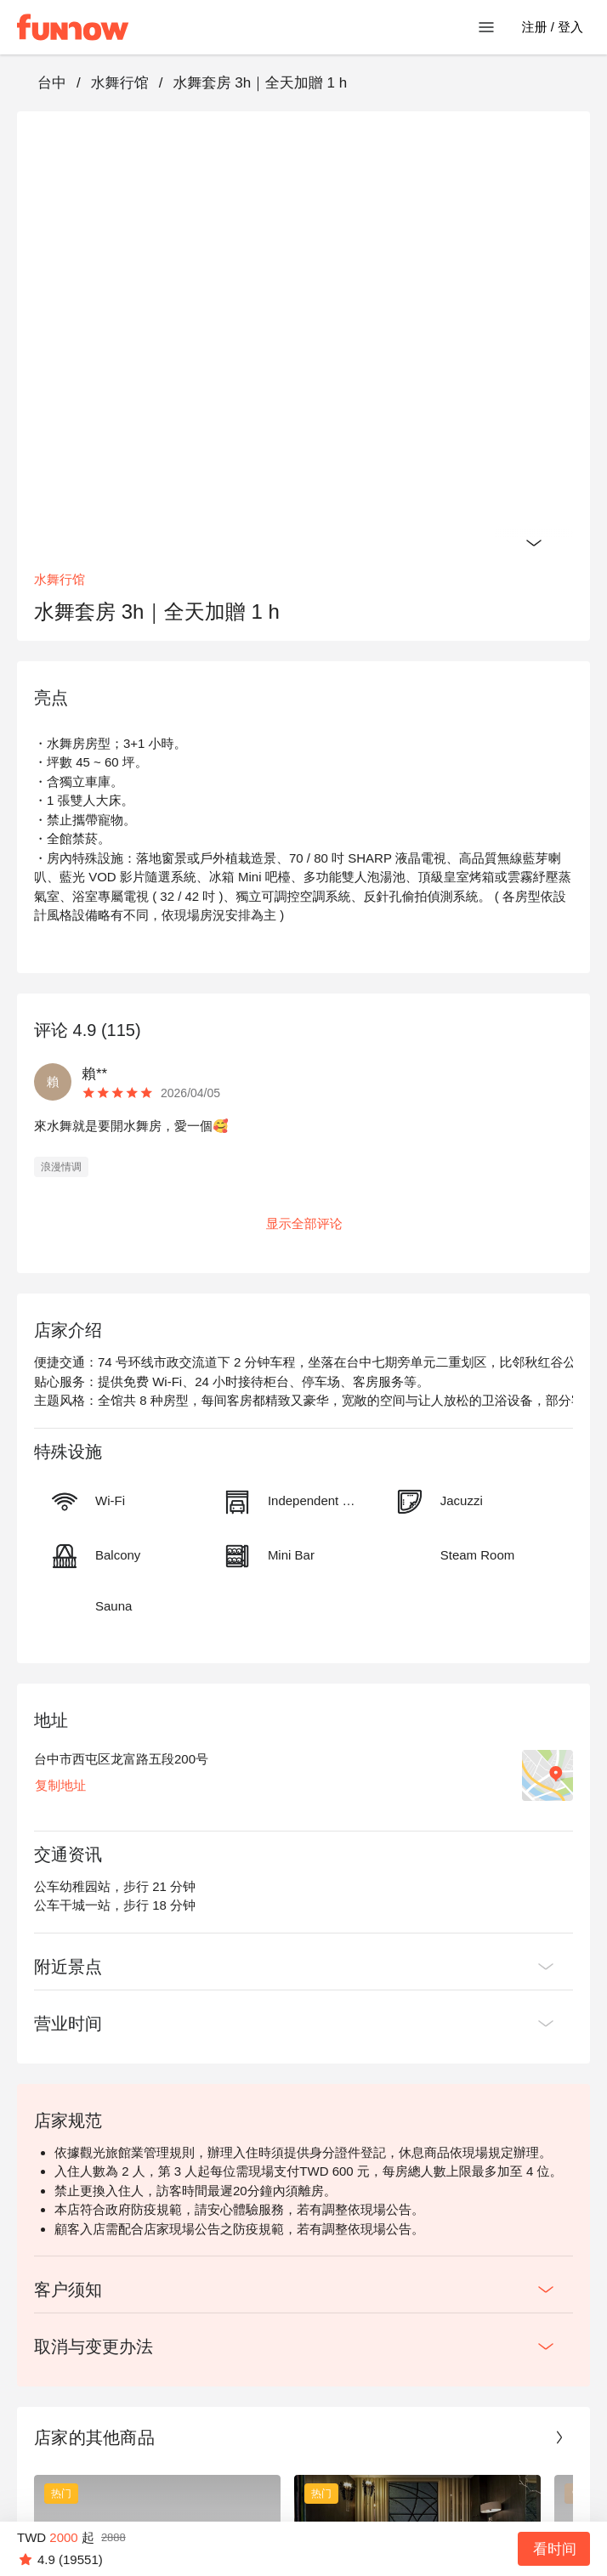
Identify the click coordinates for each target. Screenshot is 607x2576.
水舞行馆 (120, 83)
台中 (51, 83)
